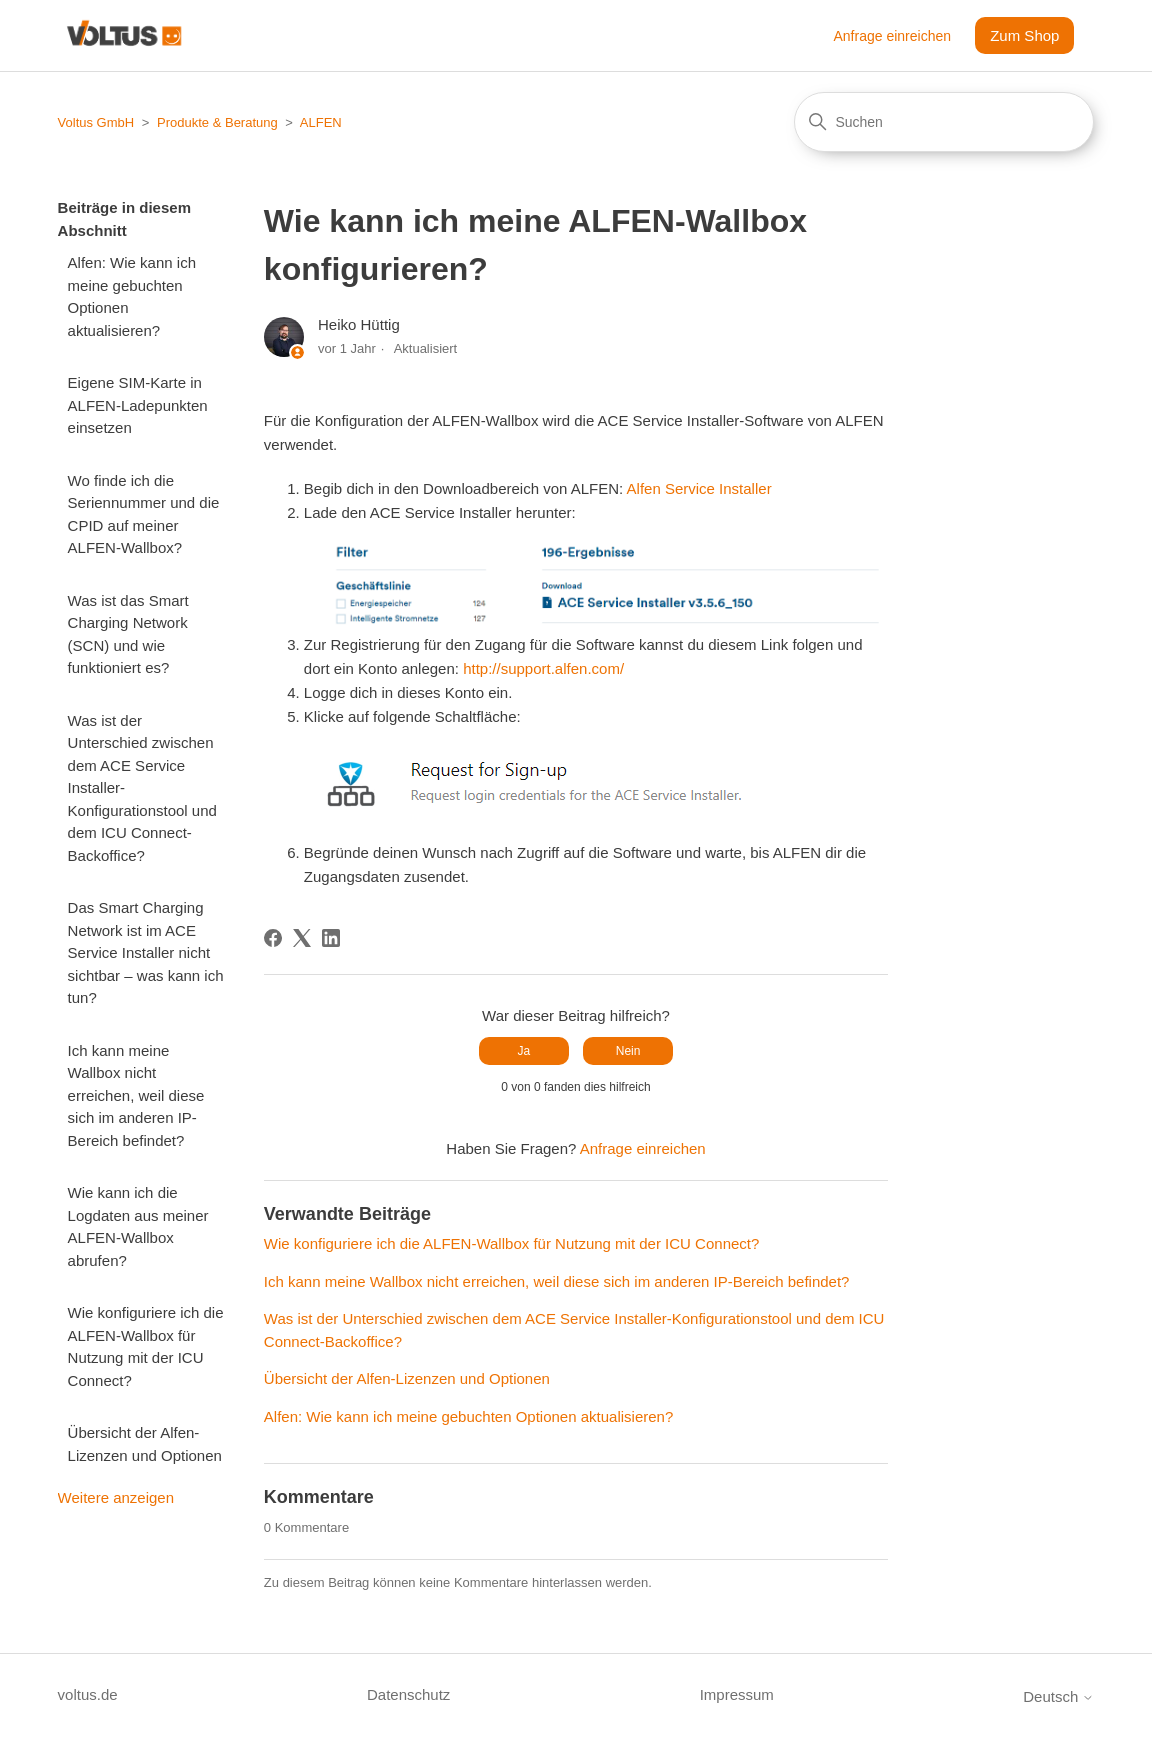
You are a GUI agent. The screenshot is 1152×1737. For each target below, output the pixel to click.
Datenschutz (408, 1694)
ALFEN (321, 122)
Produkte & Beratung (217, 122)
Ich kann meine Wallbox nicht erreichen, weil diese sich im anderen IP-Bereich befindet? (136, 1095)
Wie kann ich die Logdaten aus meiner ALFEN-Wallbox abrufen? (138, 1226)
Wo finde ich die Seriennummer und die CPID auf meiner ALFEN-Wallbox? (144, 514)
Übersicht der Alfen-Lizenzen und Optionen (145, 1444)
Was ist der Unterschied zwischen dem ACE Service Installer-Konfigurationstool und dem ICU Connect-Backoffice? (142, 788)
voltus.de (88, 1694)
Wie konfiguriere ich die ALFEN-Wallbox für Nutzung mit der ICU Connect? (146, 1346)
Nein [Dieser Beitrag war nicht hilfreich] (628, 1051)
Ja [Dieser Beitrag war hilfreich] (524, 1051)
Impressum (737, 1694)
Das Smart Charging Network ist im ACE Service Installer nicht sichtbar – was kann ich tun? (146, 952)
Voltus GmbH (96, 122)
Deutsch (1058, 1696)
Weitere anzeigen (116, 1497)
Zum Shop (1024, 35)
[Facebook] (273, 938)
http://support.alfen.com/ (543, 668)
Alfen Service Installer (699, 488)
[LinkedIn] (331, 938)
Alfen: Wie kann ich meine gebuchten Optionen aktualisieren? (132, 296)
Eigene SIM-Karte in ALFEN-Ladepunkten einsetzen (138, 405)
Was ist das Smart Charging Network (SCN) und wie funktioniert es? (128, 634)
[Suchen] (944, 122)
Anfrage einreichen (893, 36)
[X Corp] (302, 938)
